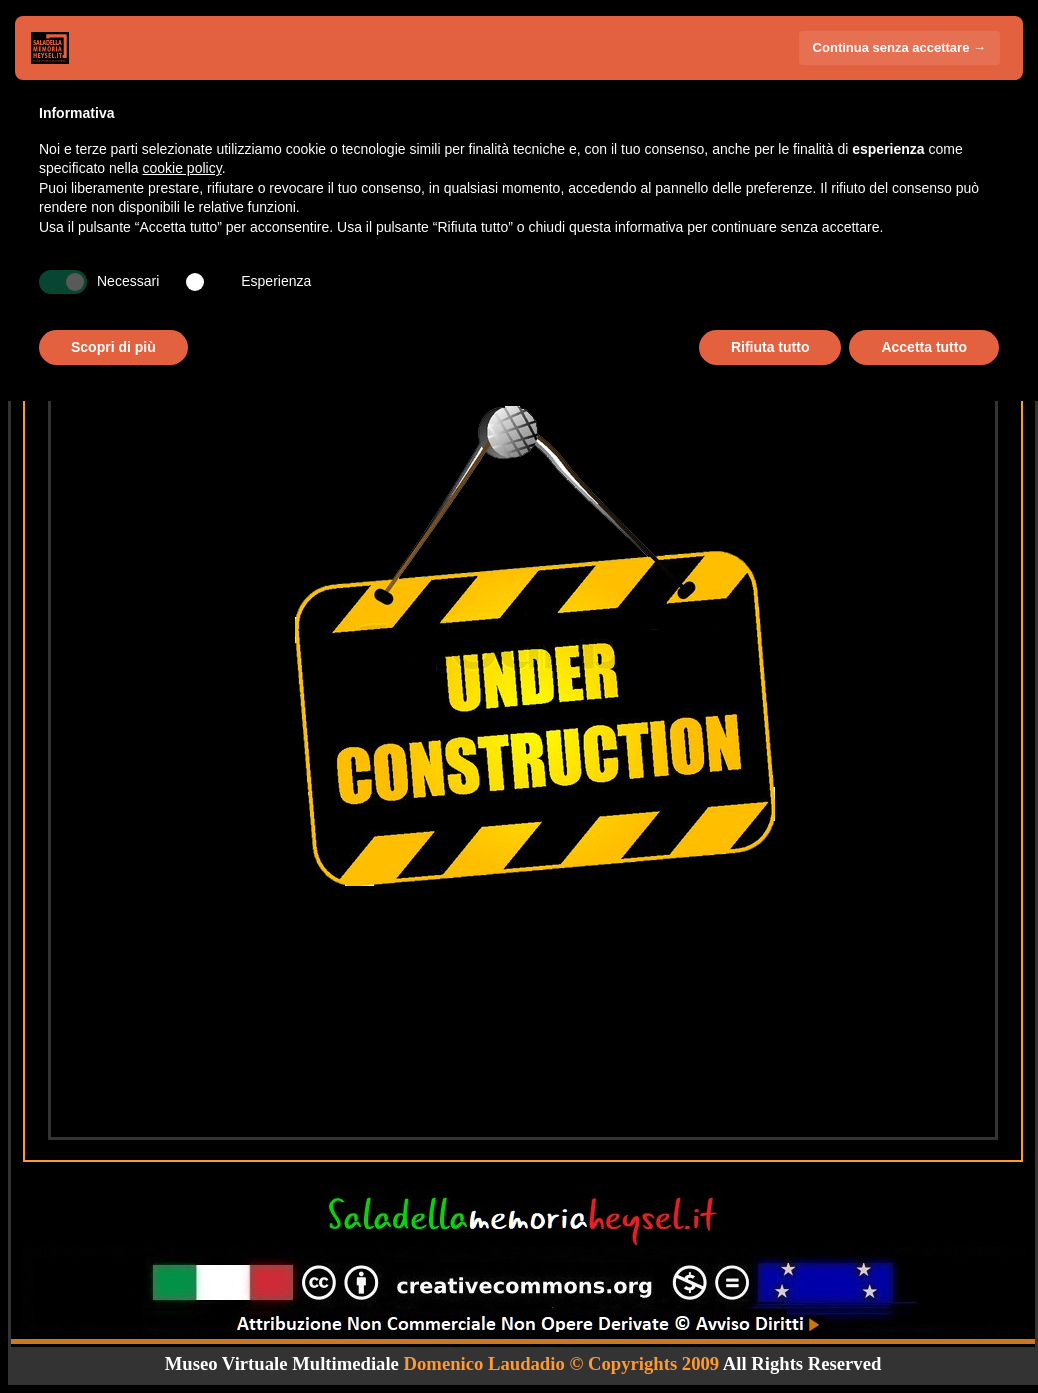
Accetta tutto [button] (924, 347)
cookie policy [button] (182, 168)
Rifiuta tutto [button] (770, 347)
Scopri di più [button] (113, 347)
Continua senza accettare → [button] (899, 47)
